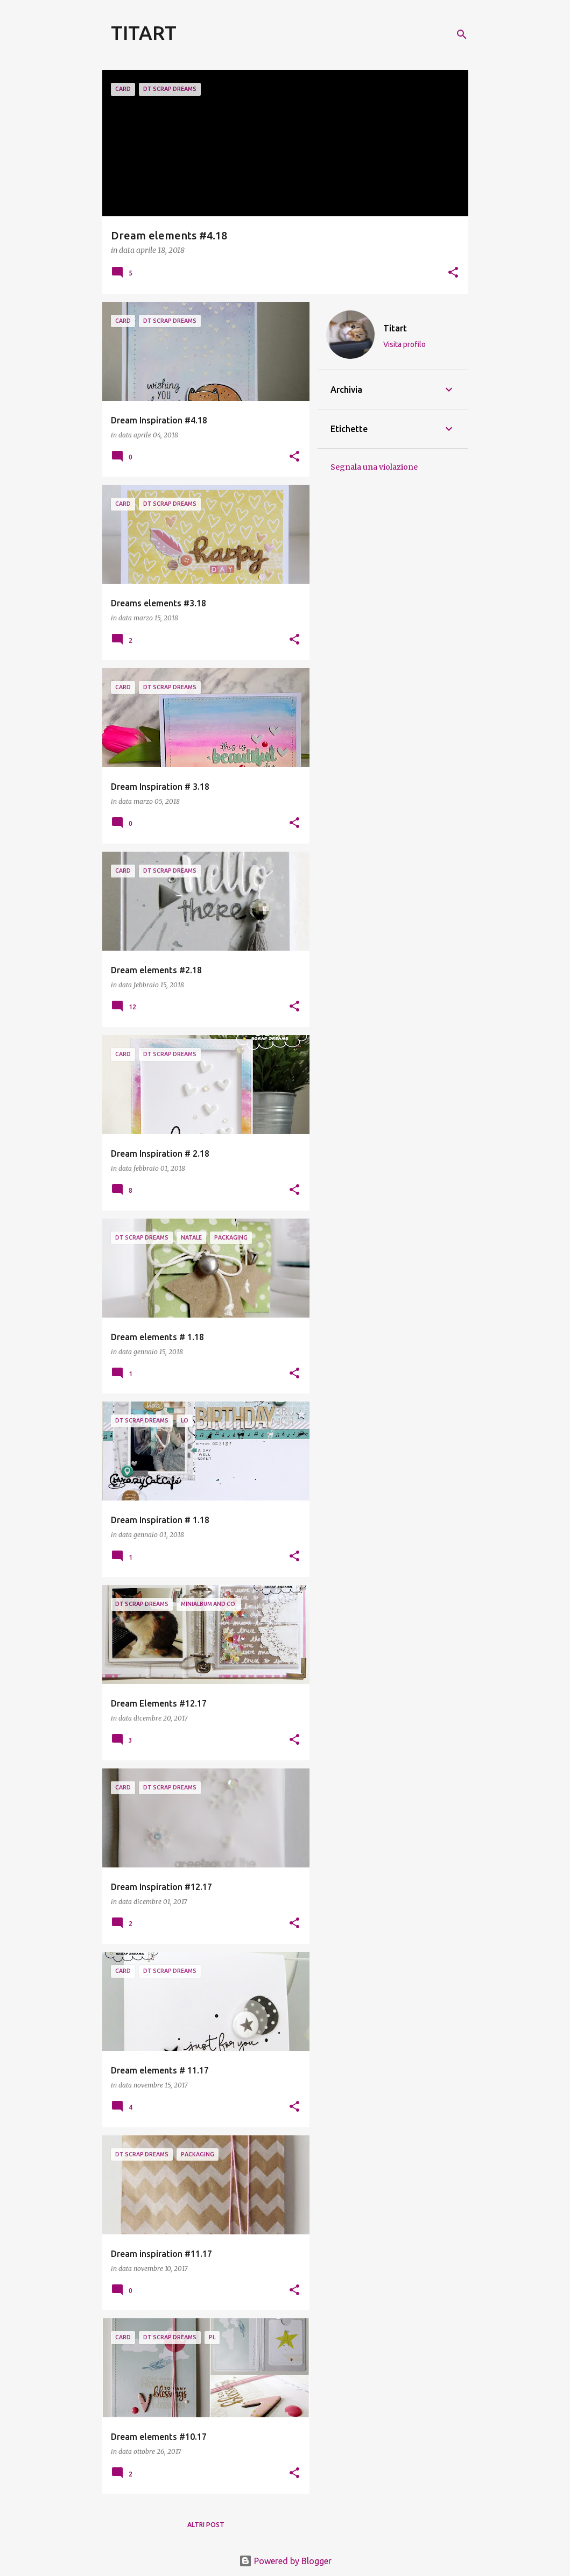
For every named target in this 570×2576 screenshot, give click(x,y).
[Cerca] (461, 34)
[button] (453, 273)
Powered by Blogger (285, 2561)
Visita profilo (404, 344)
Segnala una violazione (374, 467)
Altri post (205, 2524)
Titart (395, 328)
